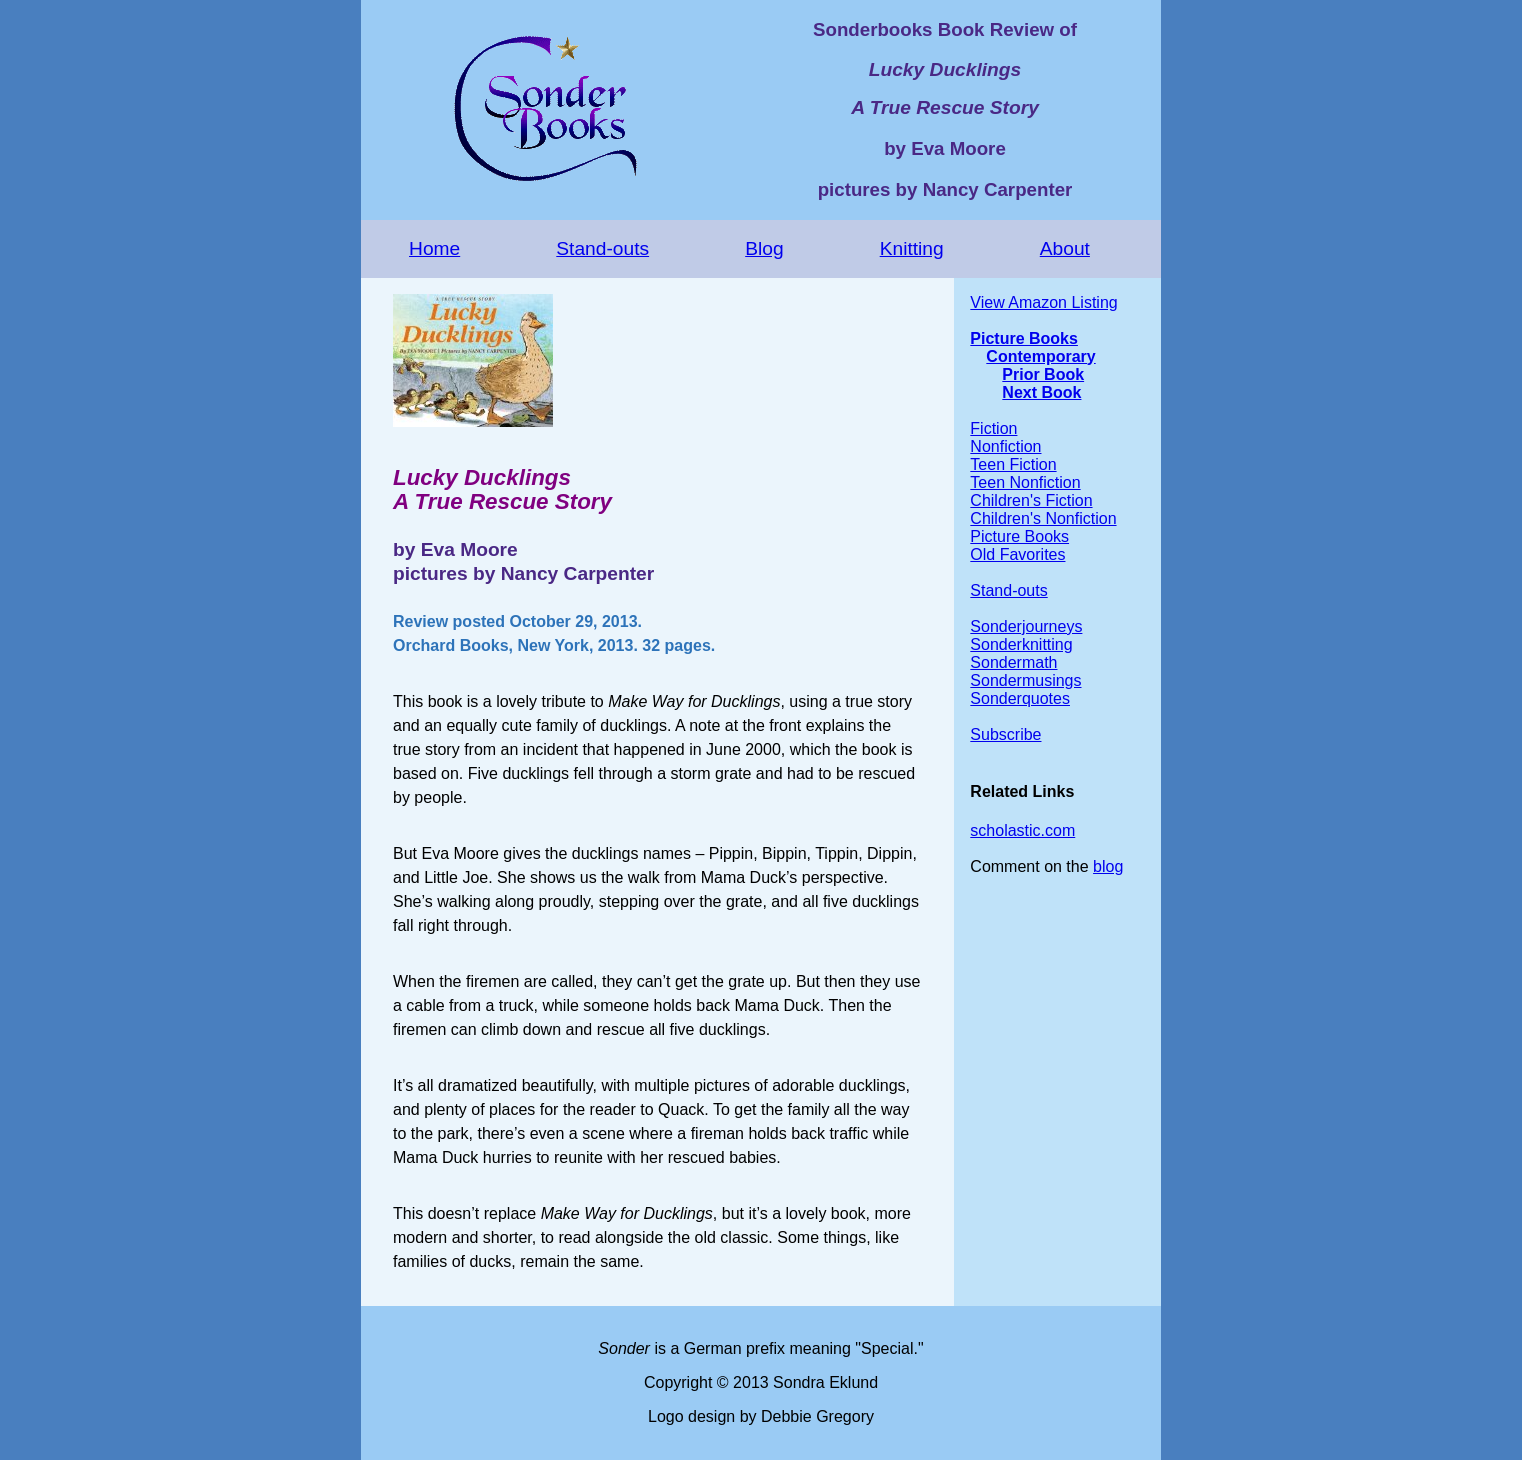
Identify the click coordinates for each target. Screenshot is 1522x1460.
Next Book (1041, 392)
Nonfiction (1005, 446)
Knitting (912, 248)
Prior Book (1043, 374)
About (1065, 248)
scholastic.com (1022, 830)
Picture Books (1024, 338)
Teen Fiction (1013, 464)
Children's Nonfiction (1043, 518)
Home (434, 248)
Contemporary (1040, 356)
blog (1108, 866)
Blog (764, 248)
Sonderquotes (1020, 698)
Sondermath (1013, 662)
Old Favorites (1017, 554)
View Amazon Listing (1043, 302)
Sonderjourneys (1026, 626)
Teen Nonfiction (1025, 482)
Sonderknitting (1021, 644)
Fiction (993, 428)
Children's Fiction (1031, 500)
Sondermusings (1025, 680)
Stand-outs (602, 248)
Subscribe (1005, 734)
